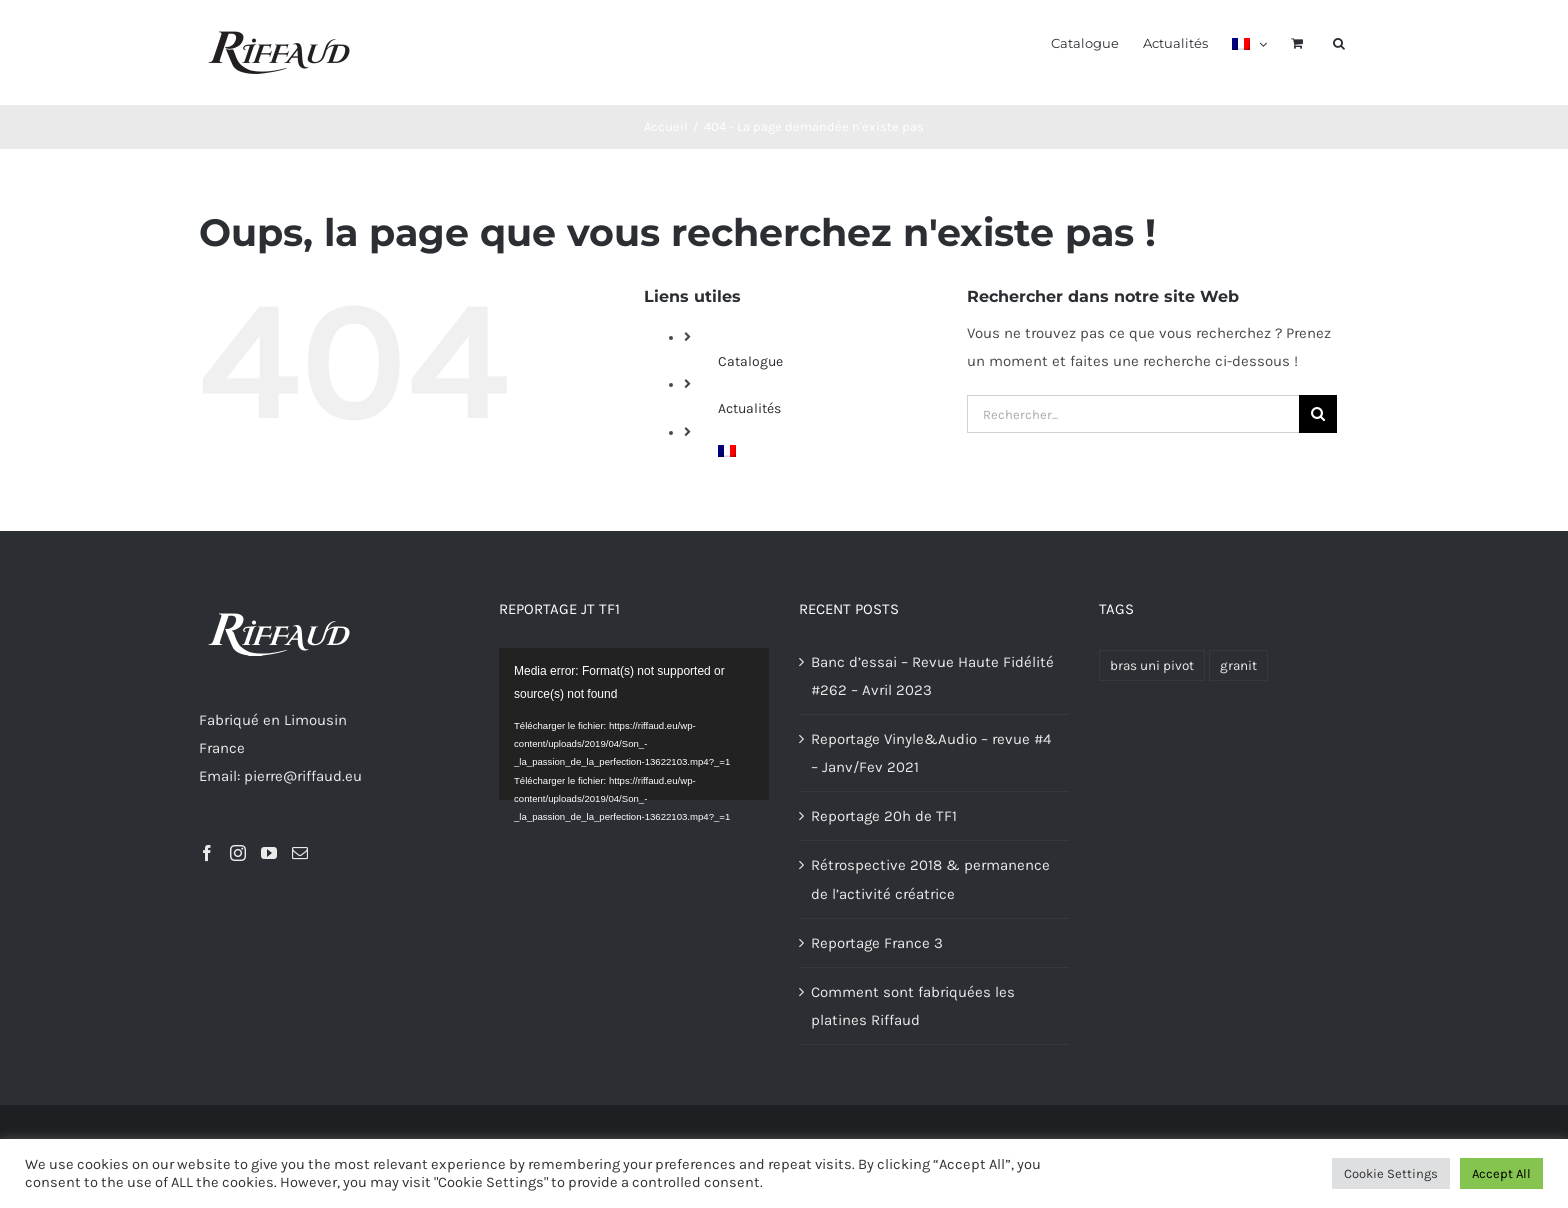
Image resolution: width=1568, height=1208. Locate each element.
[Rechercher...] (1133, 414)
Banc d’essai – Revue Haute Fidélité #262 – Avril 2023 (932, 676)
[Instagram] (238, 853)
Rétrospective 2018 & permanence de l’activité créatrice (930, 879)
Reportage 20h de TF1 (884, 816)
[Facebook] (207, 853)
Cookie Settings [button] (1391, 1173)
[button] (1339, 42)
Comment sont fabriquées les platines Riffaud (913, 1006)
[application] (634, 724)
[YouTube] (269, 853)
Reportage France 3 (877, 943)
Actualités (749, 408)
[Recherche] (1318, 414)
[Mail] (300, 853)
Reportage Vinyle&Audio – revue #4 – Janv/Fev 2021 (931, 753)
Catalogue (750, 361)
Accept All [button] (1501, 1173)
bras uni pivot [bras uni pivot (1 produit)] (1152, 665)
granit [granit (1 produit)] (1238, 665)
